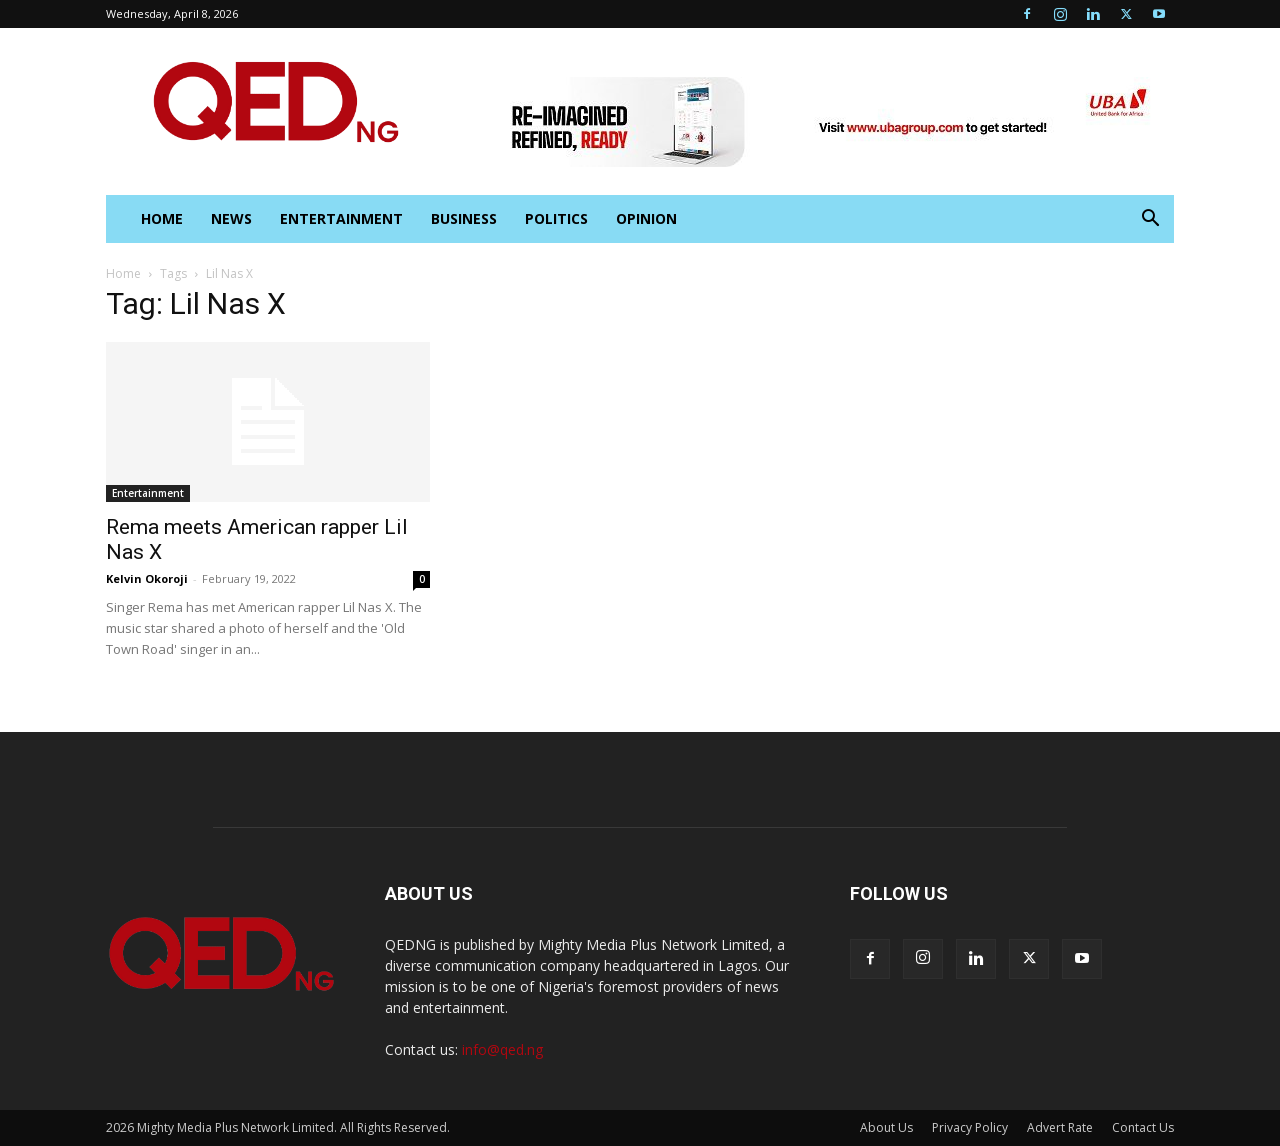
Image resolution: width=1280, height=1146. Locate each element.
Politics (556, 218)
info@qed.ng (502, 1049)
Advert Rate (1060, 1127)
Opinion (646, 218)
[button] (1150, 220)
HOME (162, 218)
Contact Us (1143, 1127)
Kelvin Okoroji (147, 578)
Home (123, 273)
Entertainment (341, 218)
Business (464, 218)
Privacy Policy (970, 1127)
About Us (886, 1127)
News (231, 218)
